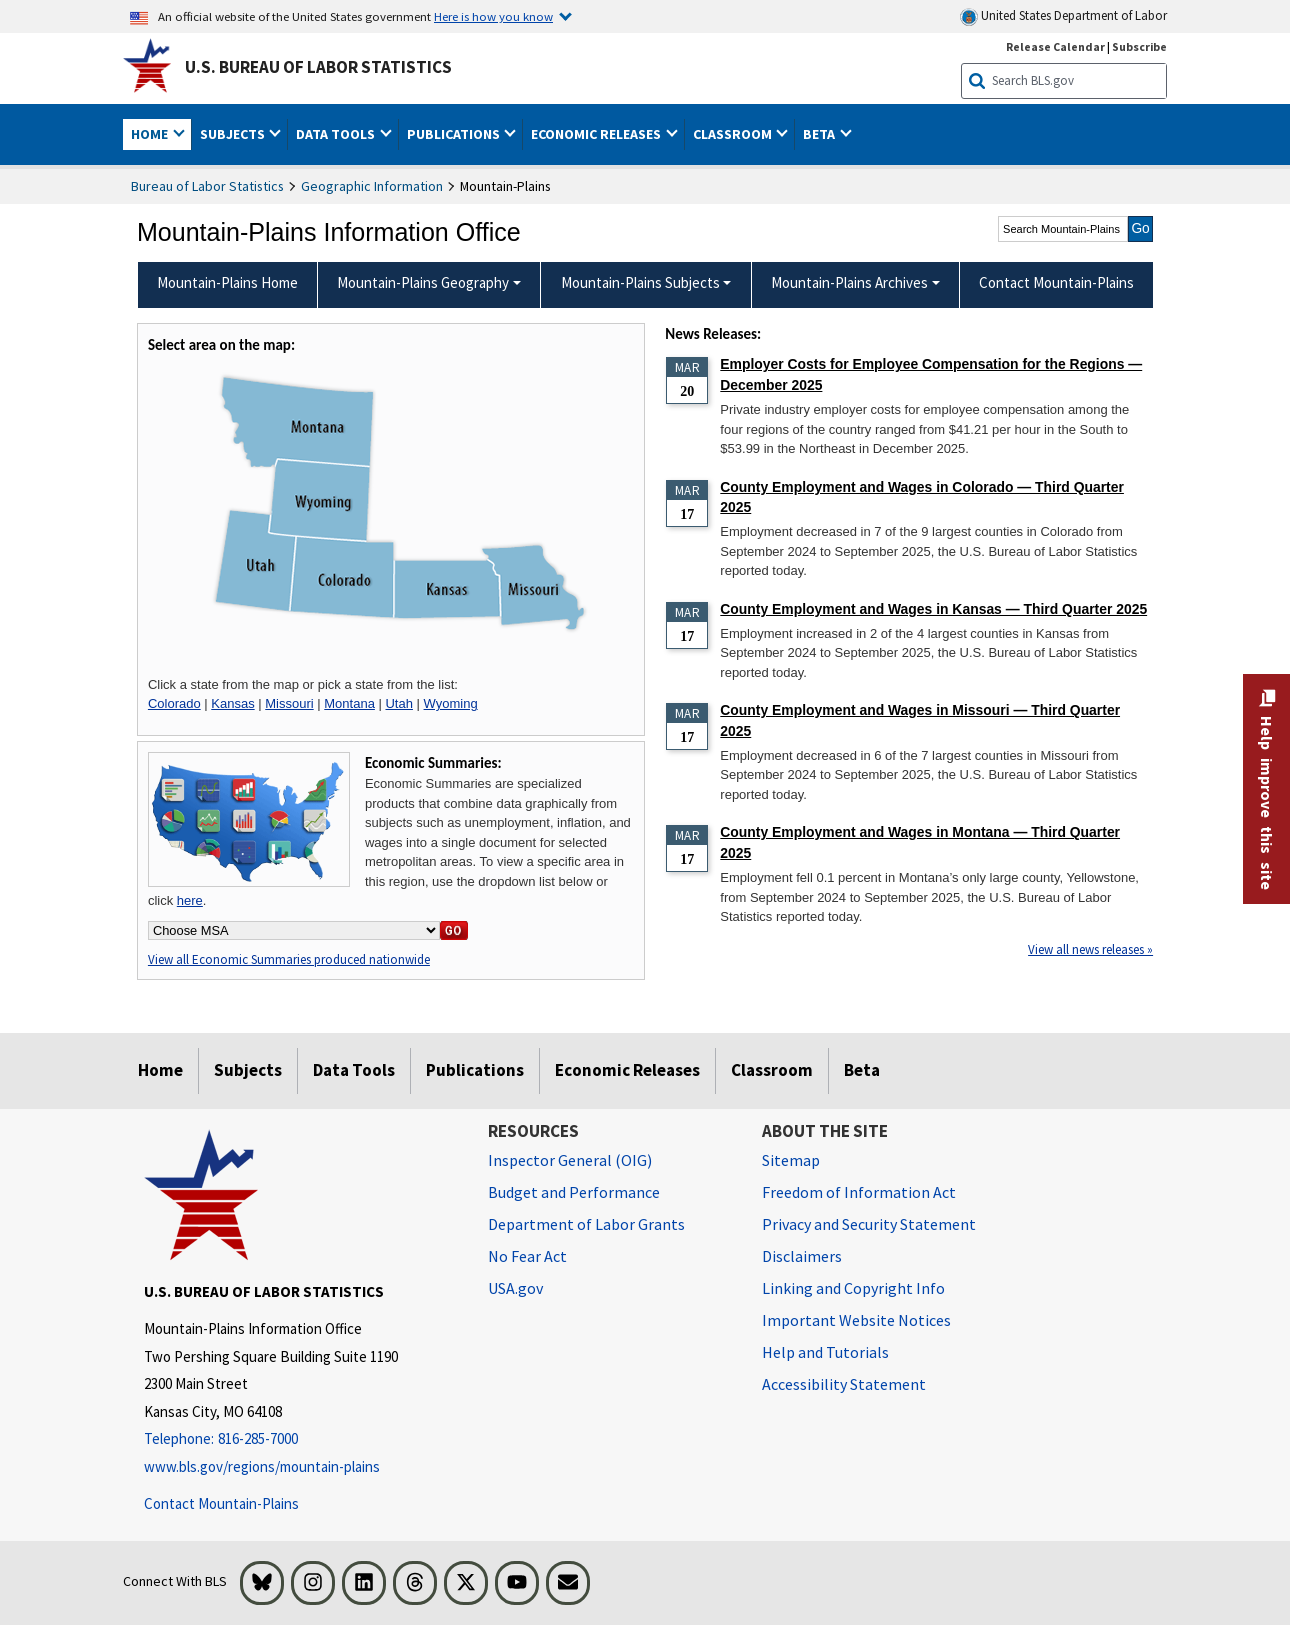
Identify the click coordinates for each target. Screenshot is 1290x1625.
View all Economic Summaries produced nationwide (289, 959)
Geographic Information (372, 186)
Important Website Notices (856, 1320)
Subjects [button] (234, 134)
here (190, 900)
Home (160, 1070)
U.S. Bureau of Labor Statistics (318, 67)
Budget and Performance (574, 1192)
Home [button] (151, 134)
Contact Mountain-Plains (221, 1503)
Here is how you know (493, 16)
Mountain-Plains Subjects (640, 282)
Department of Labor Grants (586, 1224)
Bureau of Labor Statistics (207, 186)
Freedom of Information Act (859, 1192)
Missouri (289, 703)
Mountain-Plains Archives (849, 282)
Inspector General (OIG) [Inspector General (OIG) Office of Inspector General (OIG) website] (570, 1160)
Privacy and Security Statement (869, 1224)
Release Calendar (1055, 46)
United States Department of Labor (1063, 16)
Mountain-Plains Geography (423, 282)
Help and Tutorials (825, 1352)
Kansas (232, 703)
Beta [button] (820, 134)
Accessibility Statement (844, 1384)
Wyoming (451, 703)
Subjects (248, 1070)
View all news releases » (1090, 949)
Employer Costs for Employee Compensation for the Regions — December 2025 (931, 374)
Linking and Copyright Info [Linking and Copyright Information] (853, 1288)
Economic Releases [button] (597, 134)
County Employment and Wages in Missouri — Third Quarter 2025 (920, 720)
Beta (862, 1070)
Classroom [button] (734, 134)
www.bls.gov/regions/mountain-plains (262, 1466)
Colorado (174, 703)
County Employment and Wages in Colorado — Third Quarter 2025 (922, 497)
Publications (475, 1070)
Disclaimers (802, 1256)
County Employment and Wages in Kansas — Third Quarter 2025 (933, 609)
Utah (398, 703)
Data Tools (354, 1070)
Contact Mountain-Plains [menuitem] (1056, 282)
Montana (349, 703)
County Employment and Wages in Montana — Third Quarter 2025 (920, 842)
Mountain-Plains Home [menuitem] (227, 282)
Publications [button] (455, 134)
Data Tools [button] (337, 134)
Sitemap (791, 1160)
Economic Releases (627, 1070)
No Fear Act (527, 1256)
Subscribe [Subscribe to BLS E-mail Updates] (1139, 46)
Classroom (772, 1070)
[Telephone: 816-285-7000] (301, 1439)
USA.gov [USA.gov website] (515, 1288)
